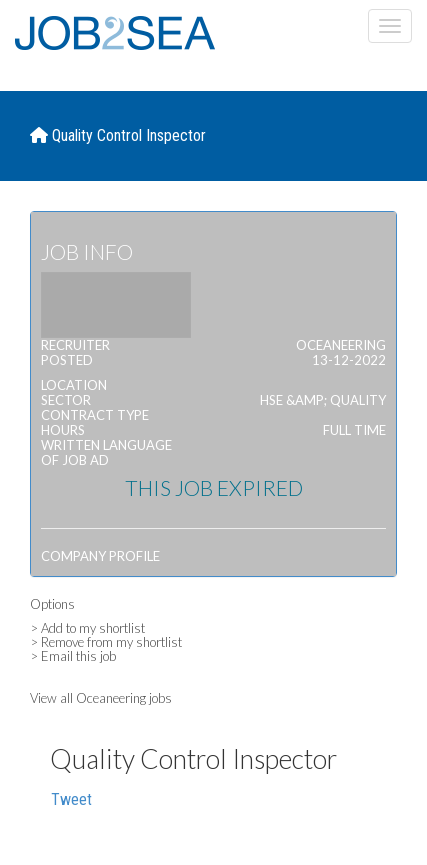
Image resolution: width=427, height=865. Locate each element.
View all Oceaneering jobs (101, 698)
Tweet (71, 799)
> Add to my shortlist (87, 628)
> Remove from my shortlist (106, 642)
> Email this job (73, 656)
